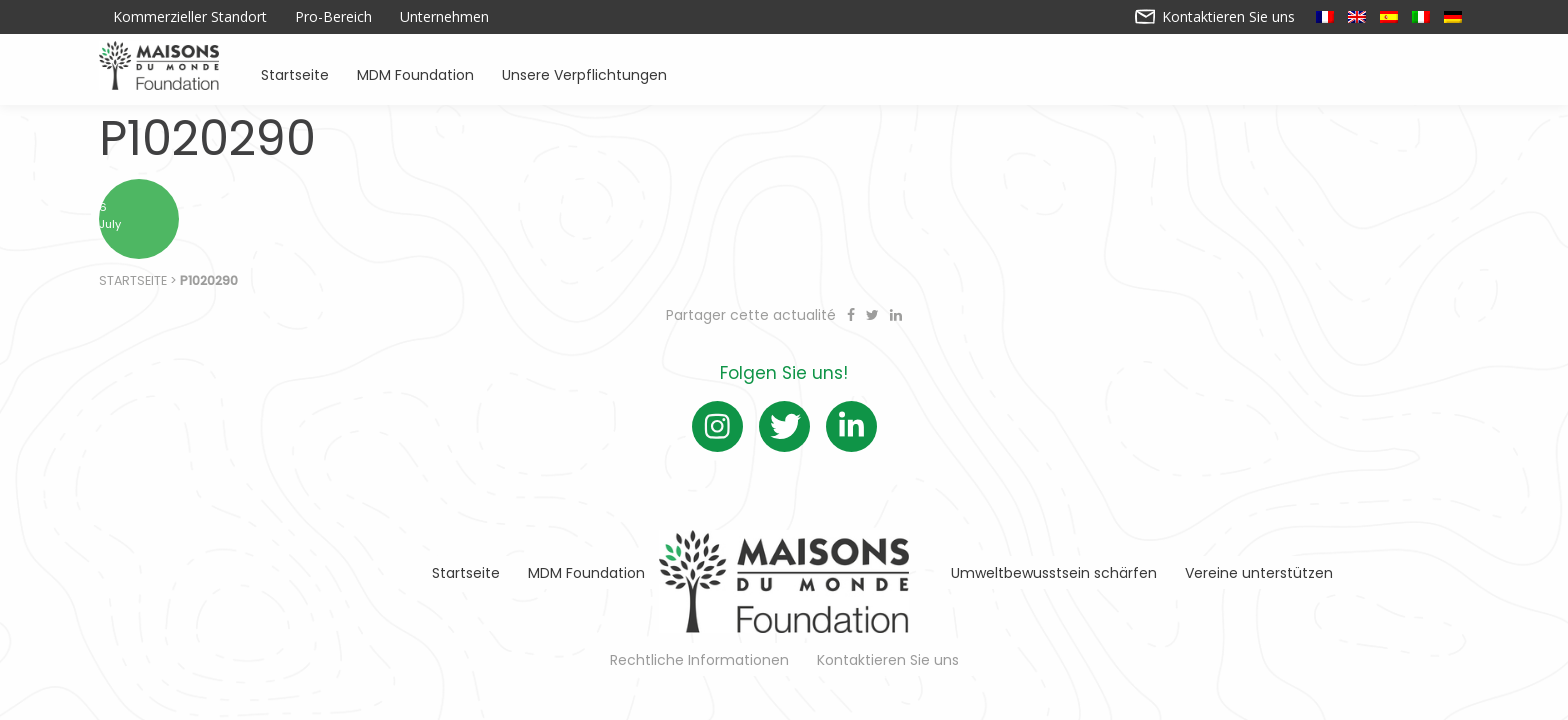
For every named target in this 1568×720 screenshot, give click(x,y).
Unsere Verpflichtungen (584, 73)
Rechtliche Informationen (699, 660)
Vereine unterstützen (1259, 573)
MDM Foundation (415, 73)
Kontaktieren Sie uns (1215, 17)
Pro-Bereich (333, 17)
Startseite (295, 73)
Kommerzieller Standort (190, 17)
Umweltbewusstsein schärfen (1054, 573)
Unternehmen (444, 17)
